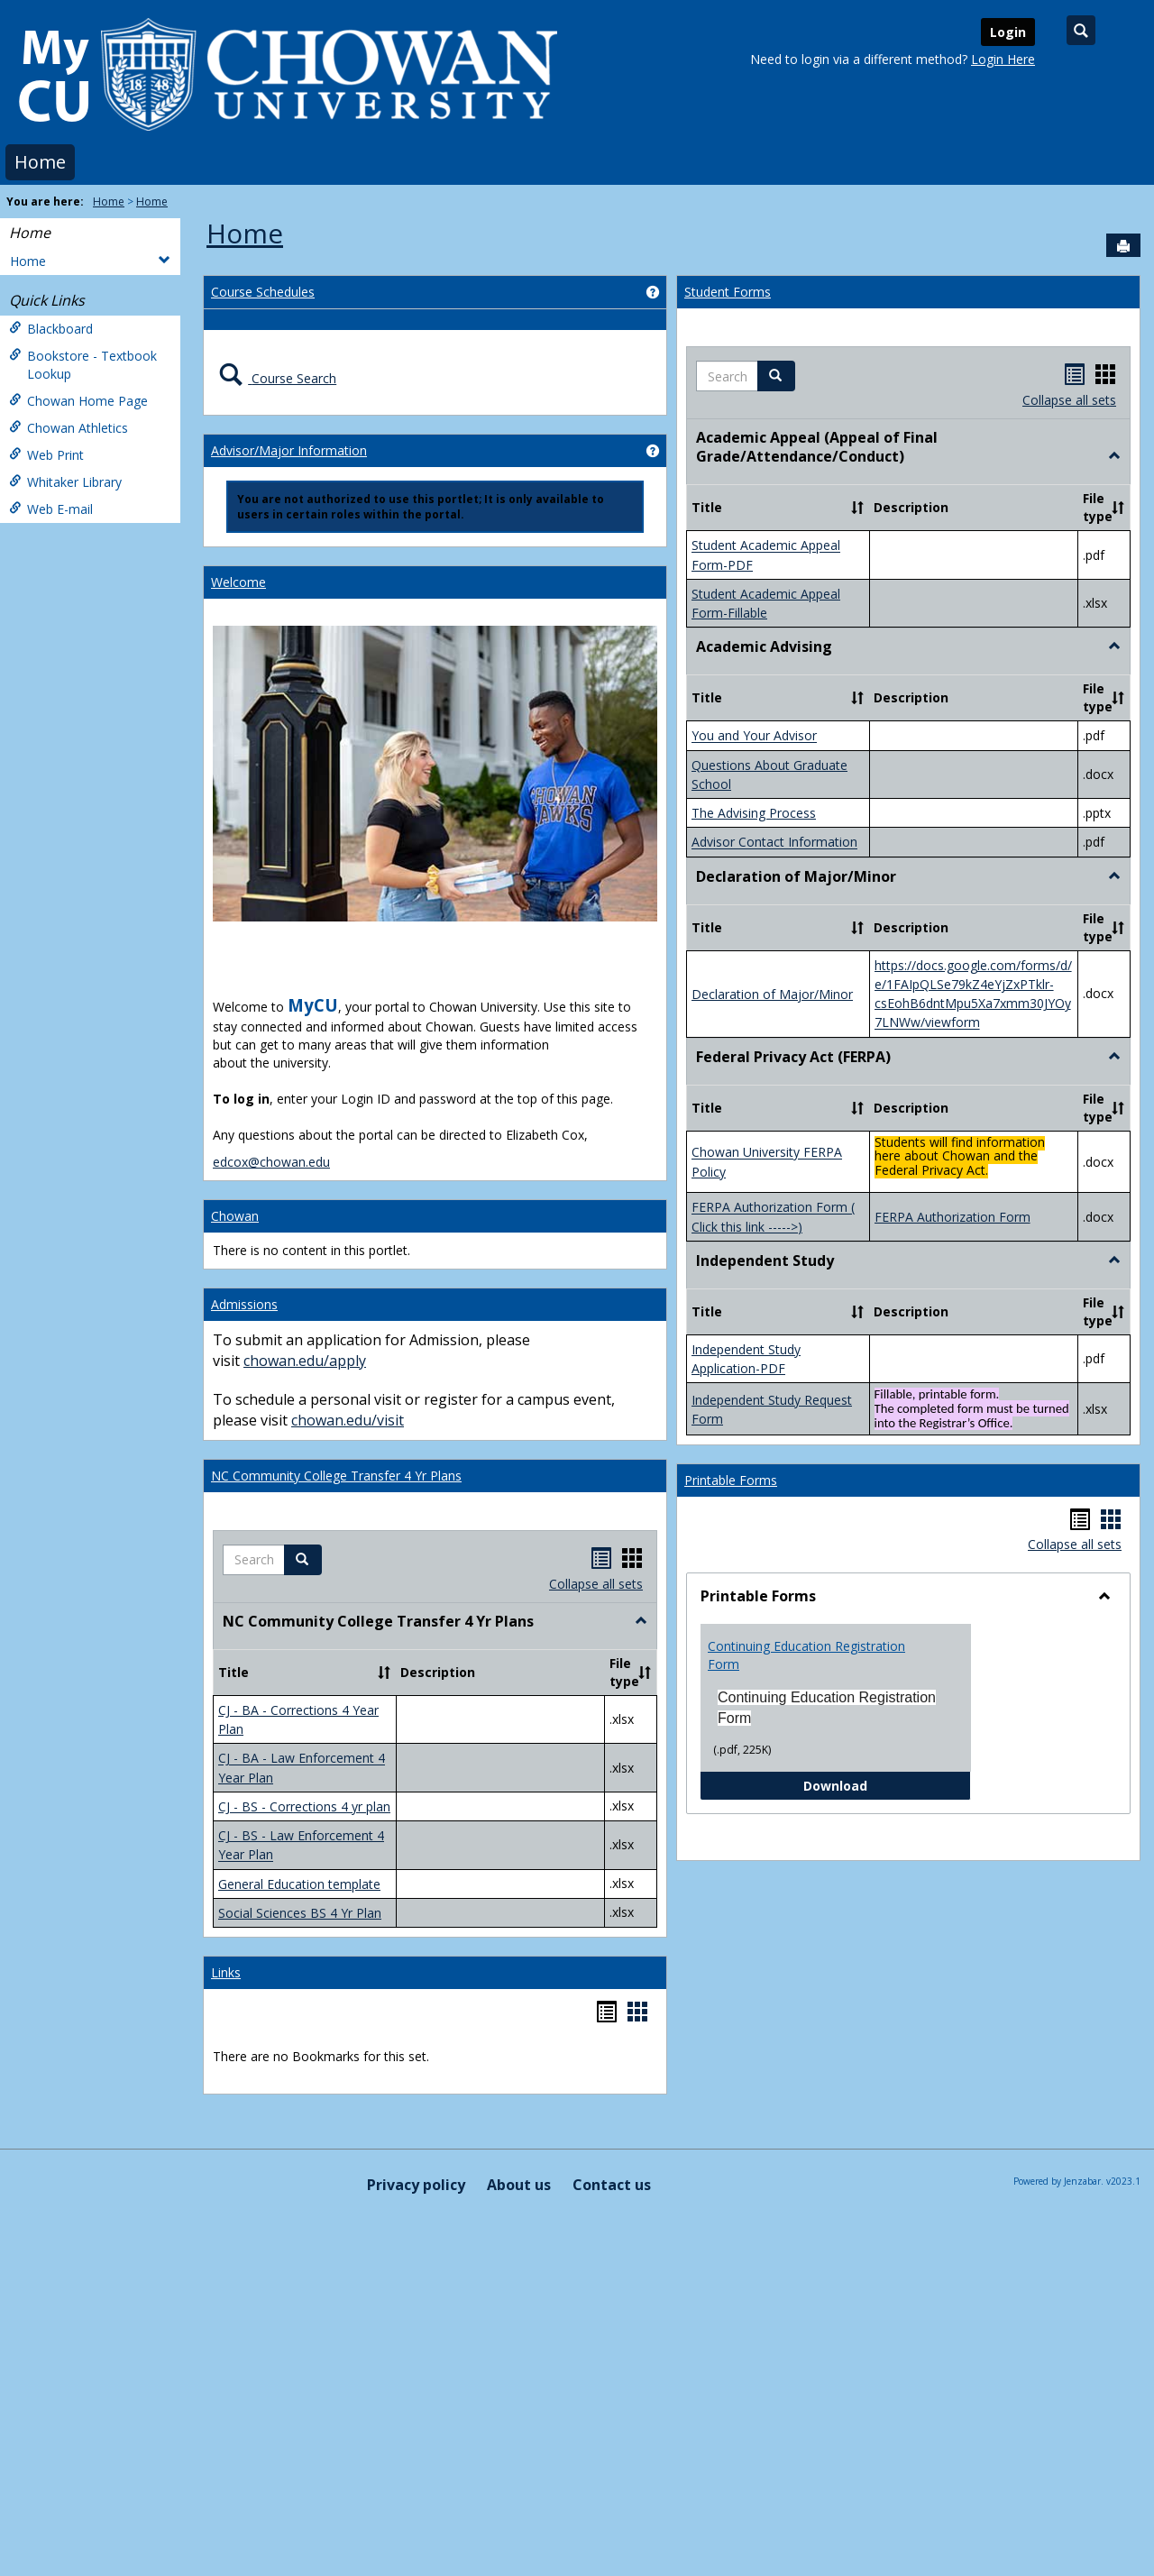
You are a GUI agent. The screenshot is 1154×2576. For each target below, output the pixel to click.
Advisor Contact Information (774, 842)
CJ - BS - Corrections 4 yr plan (304, 1806)
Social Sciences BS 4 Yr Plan (299, 1912)
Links (226, 1972)
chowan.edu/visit (347, 1420)
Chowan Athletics (68, 427)
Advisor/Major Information (289, 450)
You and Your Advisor (754, 736)
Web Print (46, 454)
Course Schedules (263, 291)
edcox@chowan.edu (271, 1161)
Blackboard (51, 328)
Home (40, 162)
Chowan (235, 1215)
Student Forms (727, 291)
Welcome (238, 582)
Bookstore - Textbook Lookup (83, 364)
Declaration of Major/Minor (772, 994)
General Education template (299, 1884)
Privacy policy (416, 2185)
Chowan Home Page (78, 400)
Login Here (1003, 59)
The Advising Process (753, 812)
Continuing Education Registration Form (806, 1655)
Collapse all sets (596, 1583)
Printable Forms (730, 1480)
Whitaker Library (65, 481)
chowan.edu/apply (304, 1361)
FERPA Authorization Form (952, 1216)
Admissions (244, 1304)
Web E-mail (51, 509)
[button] (303, 1560)
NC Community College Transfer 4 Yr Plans (336, 1475)
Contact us (611, 2185)
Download (887, 1784)
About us (519, 2185)
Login (1008, 32)
